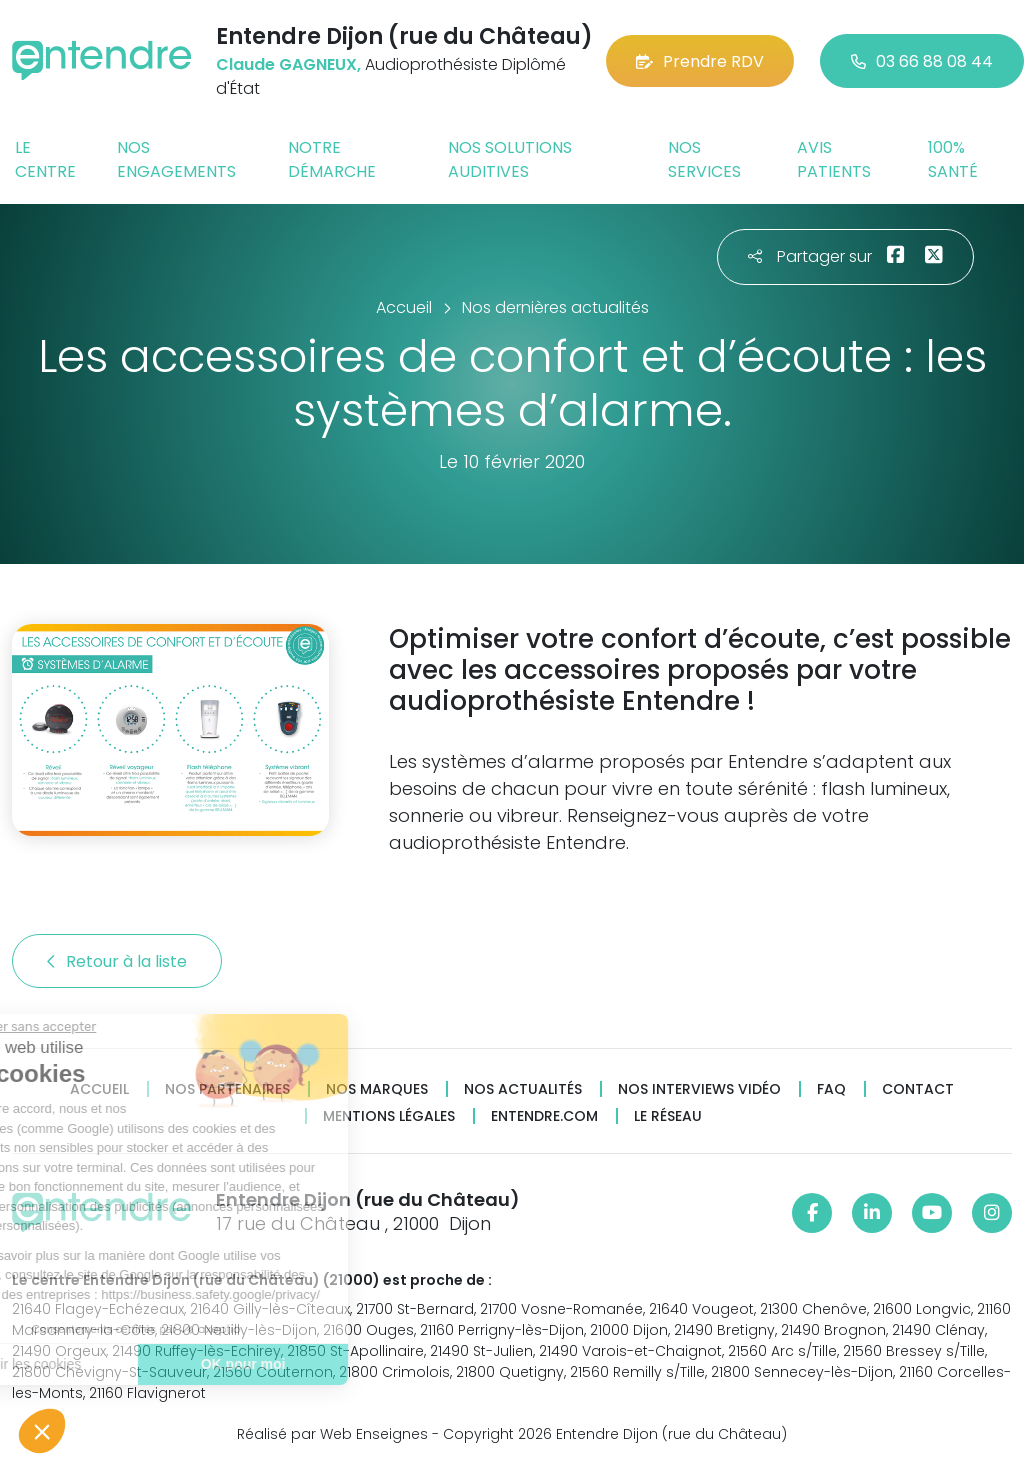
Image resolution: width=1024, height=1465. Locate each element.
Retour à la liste (117, 961)
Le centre (45, 159)
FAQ (831, 1089)
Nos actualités (523, 1089)
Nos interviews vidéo (699, 1089)
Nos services (704, 159)
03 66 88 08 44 (922, 61)
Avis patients (834, 159)
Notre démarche (332, 159)
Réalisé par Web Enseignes (332, 1434)
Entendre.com (544, 1116)
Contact (918, 1089)
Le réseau (668, 1116)
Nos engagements (176, 159)
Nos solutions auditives (510, 159)
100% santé (953, 159)
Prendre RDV (700, 61)
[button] (42, 1431)
